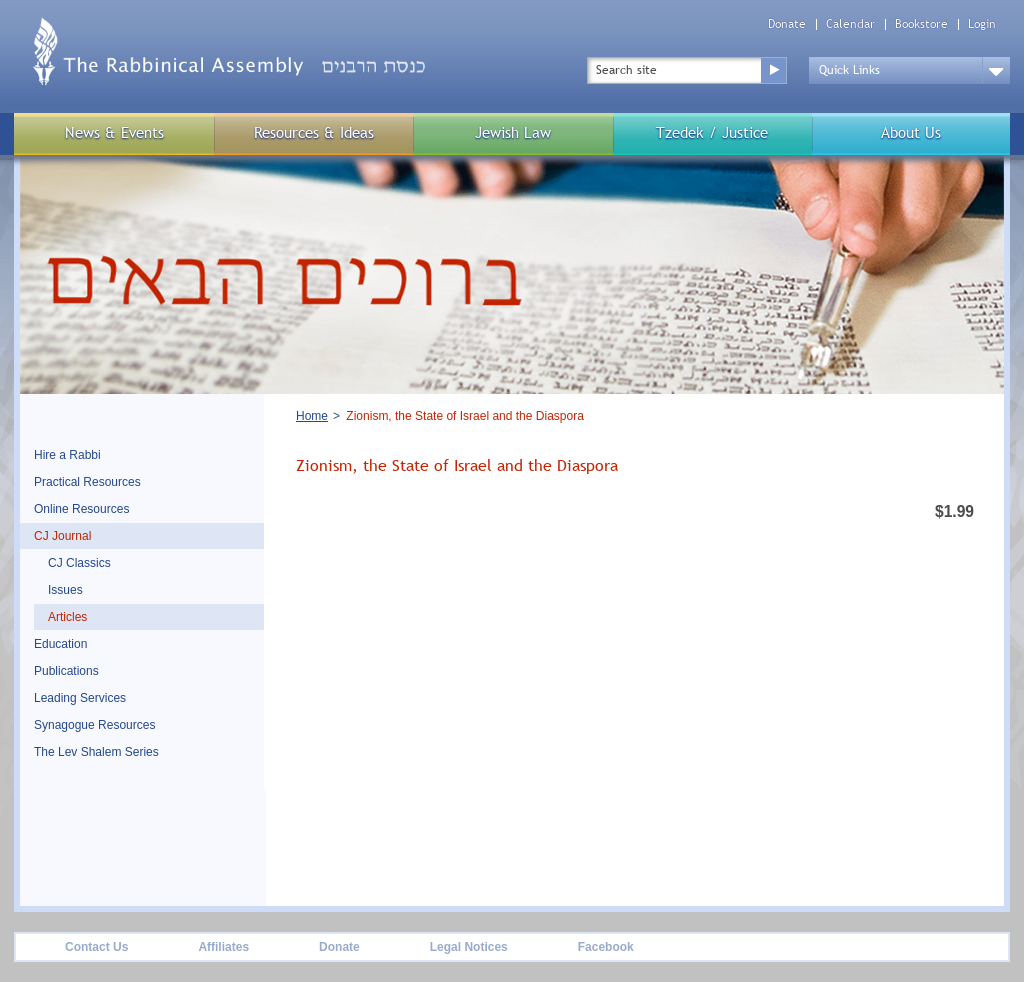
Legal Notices (469, 947)
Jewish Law (513, 132)
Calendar (850, 24)
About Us (911, 132)
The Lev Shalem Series (96, 752)
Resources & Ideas (314, 132)
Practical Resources (87, 482)
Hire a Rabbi (67, 455)
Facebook (606, 947)
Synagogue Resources (94, 725)
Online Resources (81, 509)
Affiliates (223, 947)
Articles (67, 617)
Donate (787, 24)
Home (312, 416)
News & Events (114, 132)
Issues (65, 590)
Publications (66, 671)
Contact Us (96, 947)
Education (60, 644)
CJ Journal (62, 536)
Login (982, 24)
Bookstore (921, 24)
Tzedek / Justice (712, 132)
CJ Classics (79, 563)
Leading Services (80, 698)
